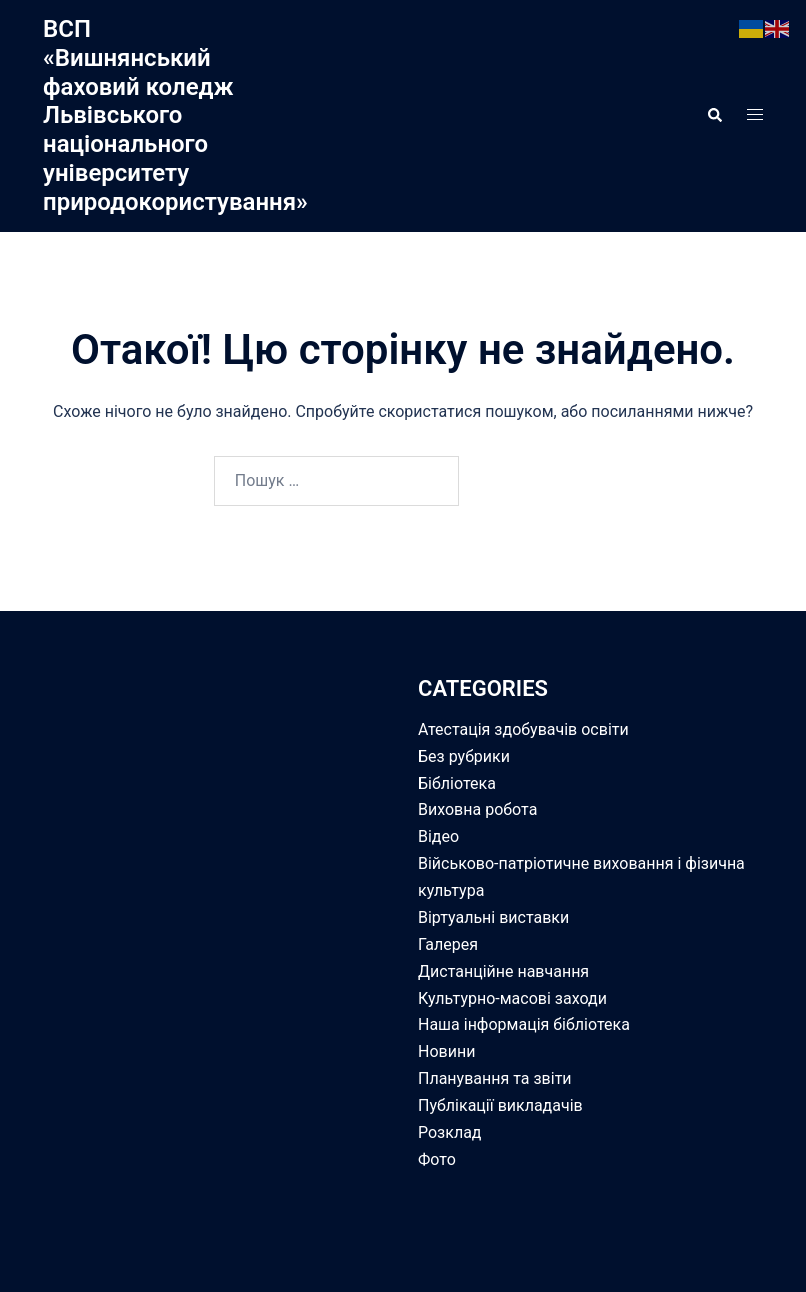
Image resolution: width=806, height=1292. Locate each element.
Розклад (450, 1132)
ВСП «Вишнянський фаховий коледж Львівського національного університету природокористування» (175, 115)
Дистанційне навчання (503, 971)
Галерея (448, 944)
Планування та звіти (495, 1078)
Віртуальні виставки (493, 917)
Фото (437, 1159)
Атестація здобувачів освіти (523, 729)
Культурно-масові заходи (512, 998)
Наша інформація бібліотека (524, 1024)
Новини (446, 1051)
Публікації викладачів (500, 1105)
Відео (438, 836)
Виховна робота (477, 809)
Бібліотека (457, 783)
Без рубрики (464, 756)
